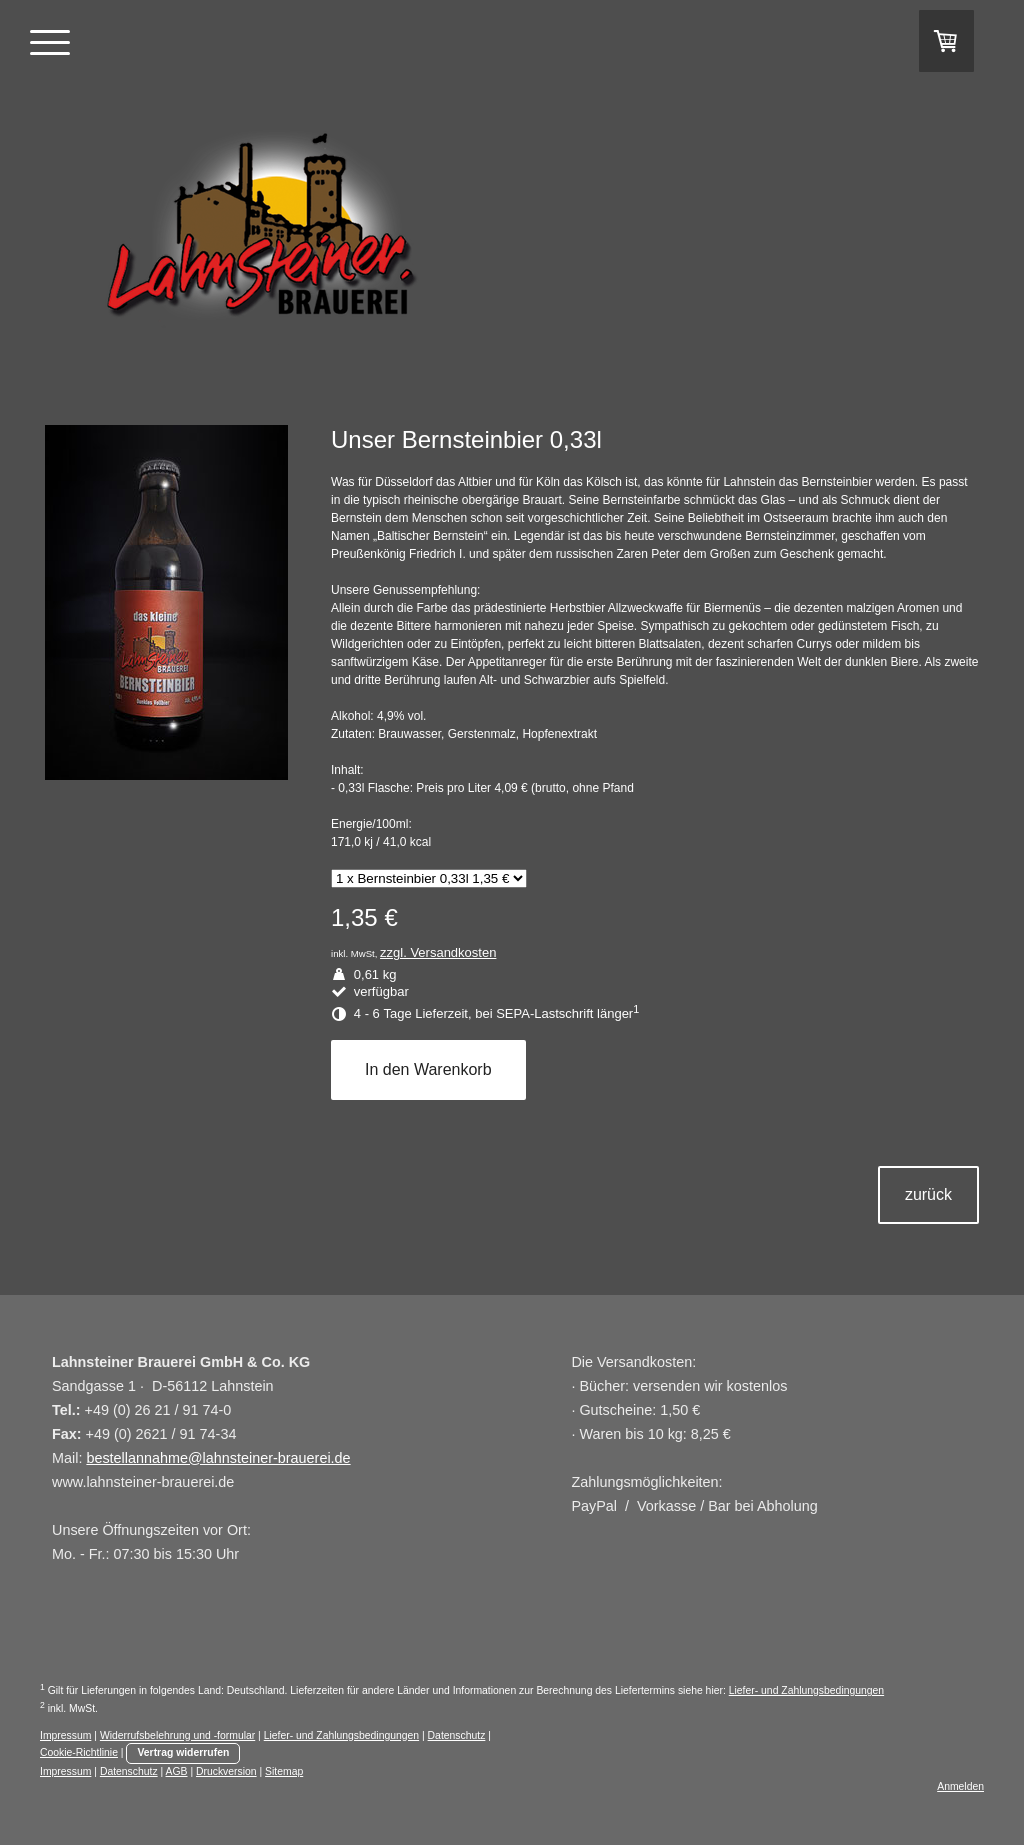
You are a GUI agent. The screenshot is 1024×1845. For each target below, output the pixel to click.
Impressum (65, 1735)
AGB (177, 1771)
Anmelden (960, 1786)
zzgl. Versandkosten (438, 952)
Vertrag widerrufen (183, 1752)
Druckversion (226, 1771)
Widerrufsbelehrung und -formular (177, 1735)
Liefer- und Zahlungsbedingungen (806, 1690)
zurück (928, 1194)
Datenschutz (457, 1735)
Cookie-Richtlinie (79, 1752)
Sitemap (284, 1771)
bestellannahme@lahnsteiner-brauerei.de (218, 1458)
